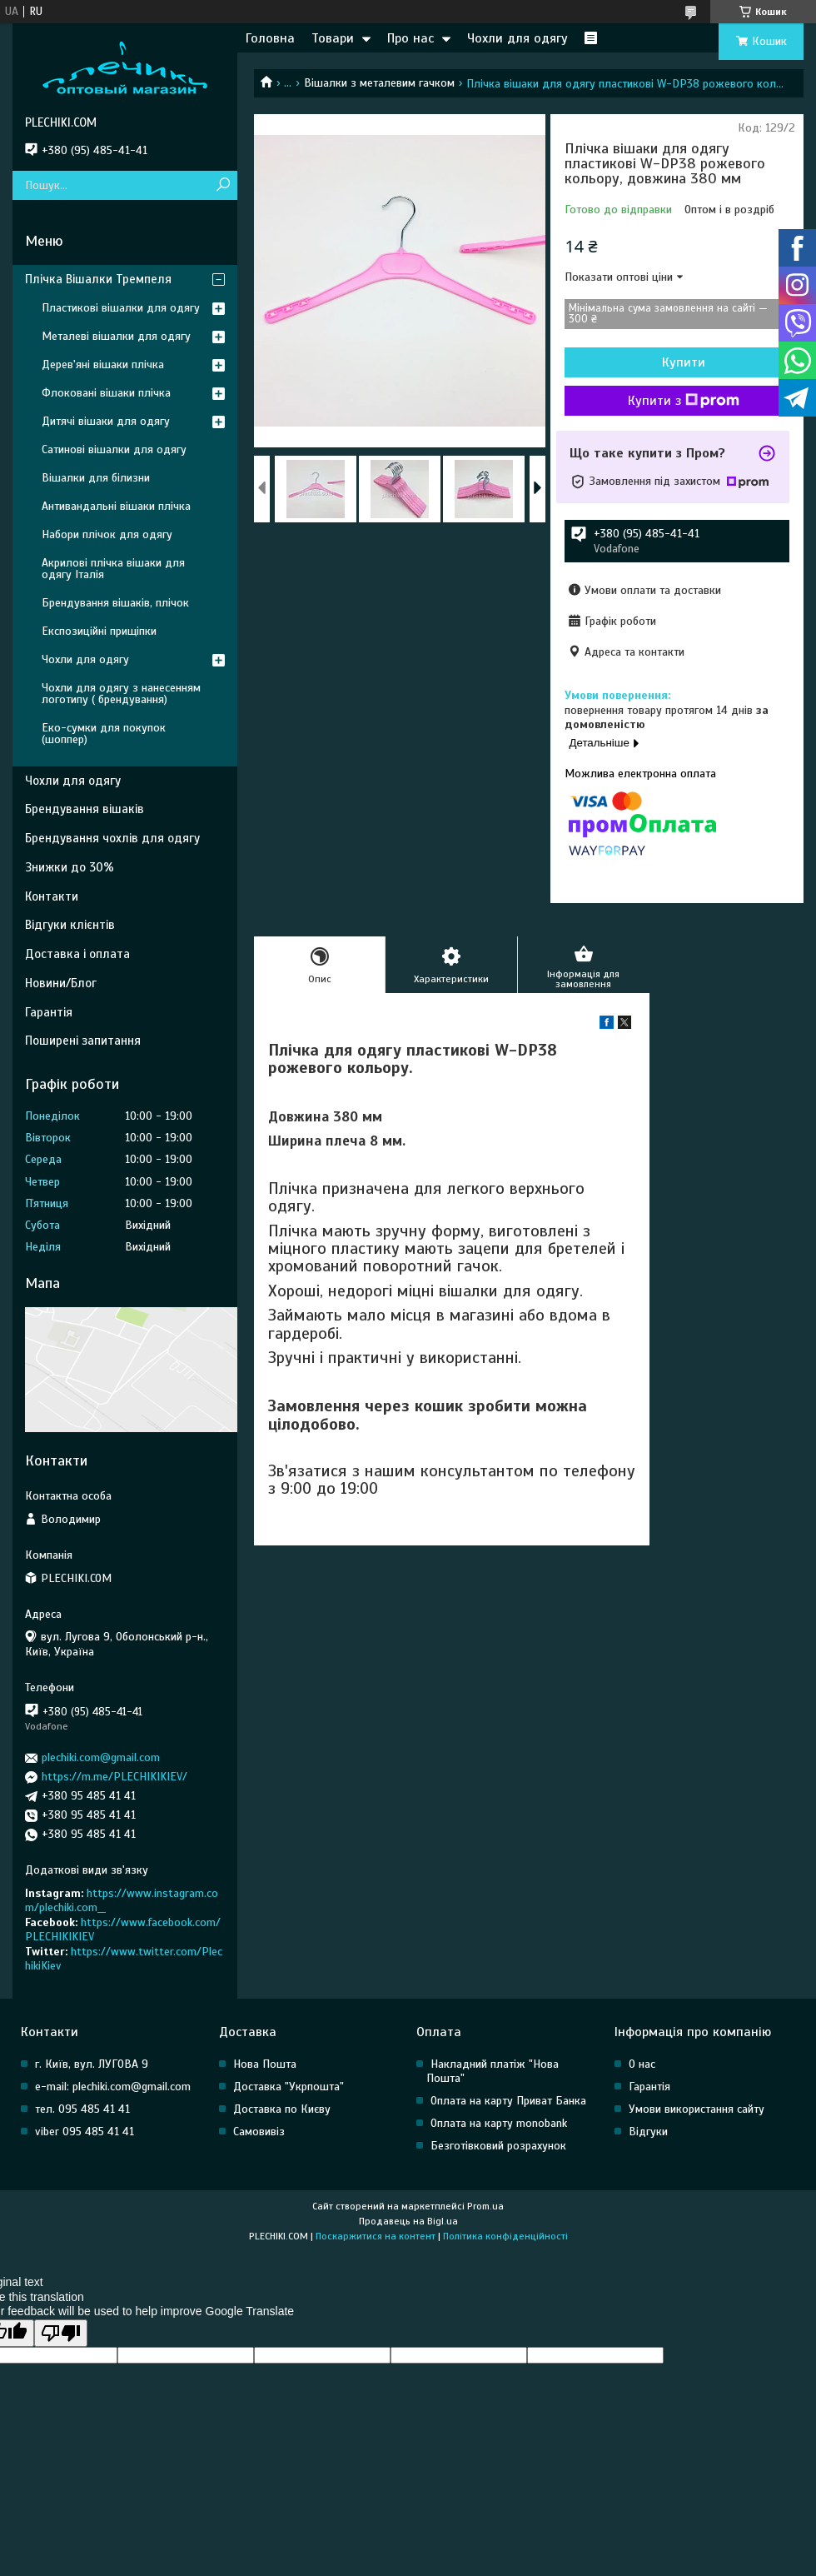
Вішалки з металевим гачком (379, 83)
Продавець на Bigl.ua (408, 2221)
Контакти (51, 896)
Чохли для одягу (517, 38)
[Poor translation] (60, 2333)
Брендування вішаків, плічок (115, 603)
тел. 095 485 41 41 (82, 2109)
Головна (270, 38)
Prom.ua (485, 2206)
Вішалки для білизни (96, 478)
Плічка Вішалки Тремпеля (98, 279)
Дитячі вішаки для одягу (106, 421)
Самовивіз (259, 2131)
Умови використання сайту (696, 2109)
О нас (642, 2064)
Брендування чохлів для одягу (112, 838)
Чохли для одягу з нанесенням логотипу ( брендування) (121, 693)
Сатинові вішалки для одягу (114, 449)
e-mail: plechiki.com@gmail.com (113, 2086)
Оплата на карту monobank (498, 2123)
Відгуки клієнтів (70, 924)
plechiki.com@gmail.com (101, 1757)
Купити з (683, 400)
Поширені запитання (83, 1040)
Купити (683, 362)
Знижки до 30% (69, 867)
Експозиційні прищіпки (99, 631)
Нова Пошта (264, 2064)
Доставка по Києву (282, 2109)
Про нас (410, 38)
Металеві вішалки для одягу (116, 336)
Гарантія (48, 1012)
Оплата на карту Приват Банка (508, 2101)
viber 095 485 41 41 (84, 2131)
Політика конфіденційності (505, 2236)
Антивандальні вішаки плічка (116, 506)
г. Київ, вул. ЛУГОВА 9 (91, 2064)
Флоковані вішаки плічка (106, 393)
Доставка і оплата (77, 953)
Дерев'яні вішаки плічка (103, 364)
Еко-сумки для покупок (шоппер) (104, 733)
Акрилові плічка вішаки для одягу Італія (113, 569)
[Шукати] (222, 185)
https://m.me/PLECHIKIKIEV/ (114, 1777)
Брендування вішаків (84, 808)
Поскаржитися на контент (375, 2236)
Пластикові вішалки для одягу (121, 308)
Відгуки (648, 2131)
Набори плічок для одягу (107, 534)
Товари (332, 38)
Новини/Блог (61, 983)
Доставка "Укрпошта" (288, 2086)
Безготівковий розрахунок (498, 2146)
